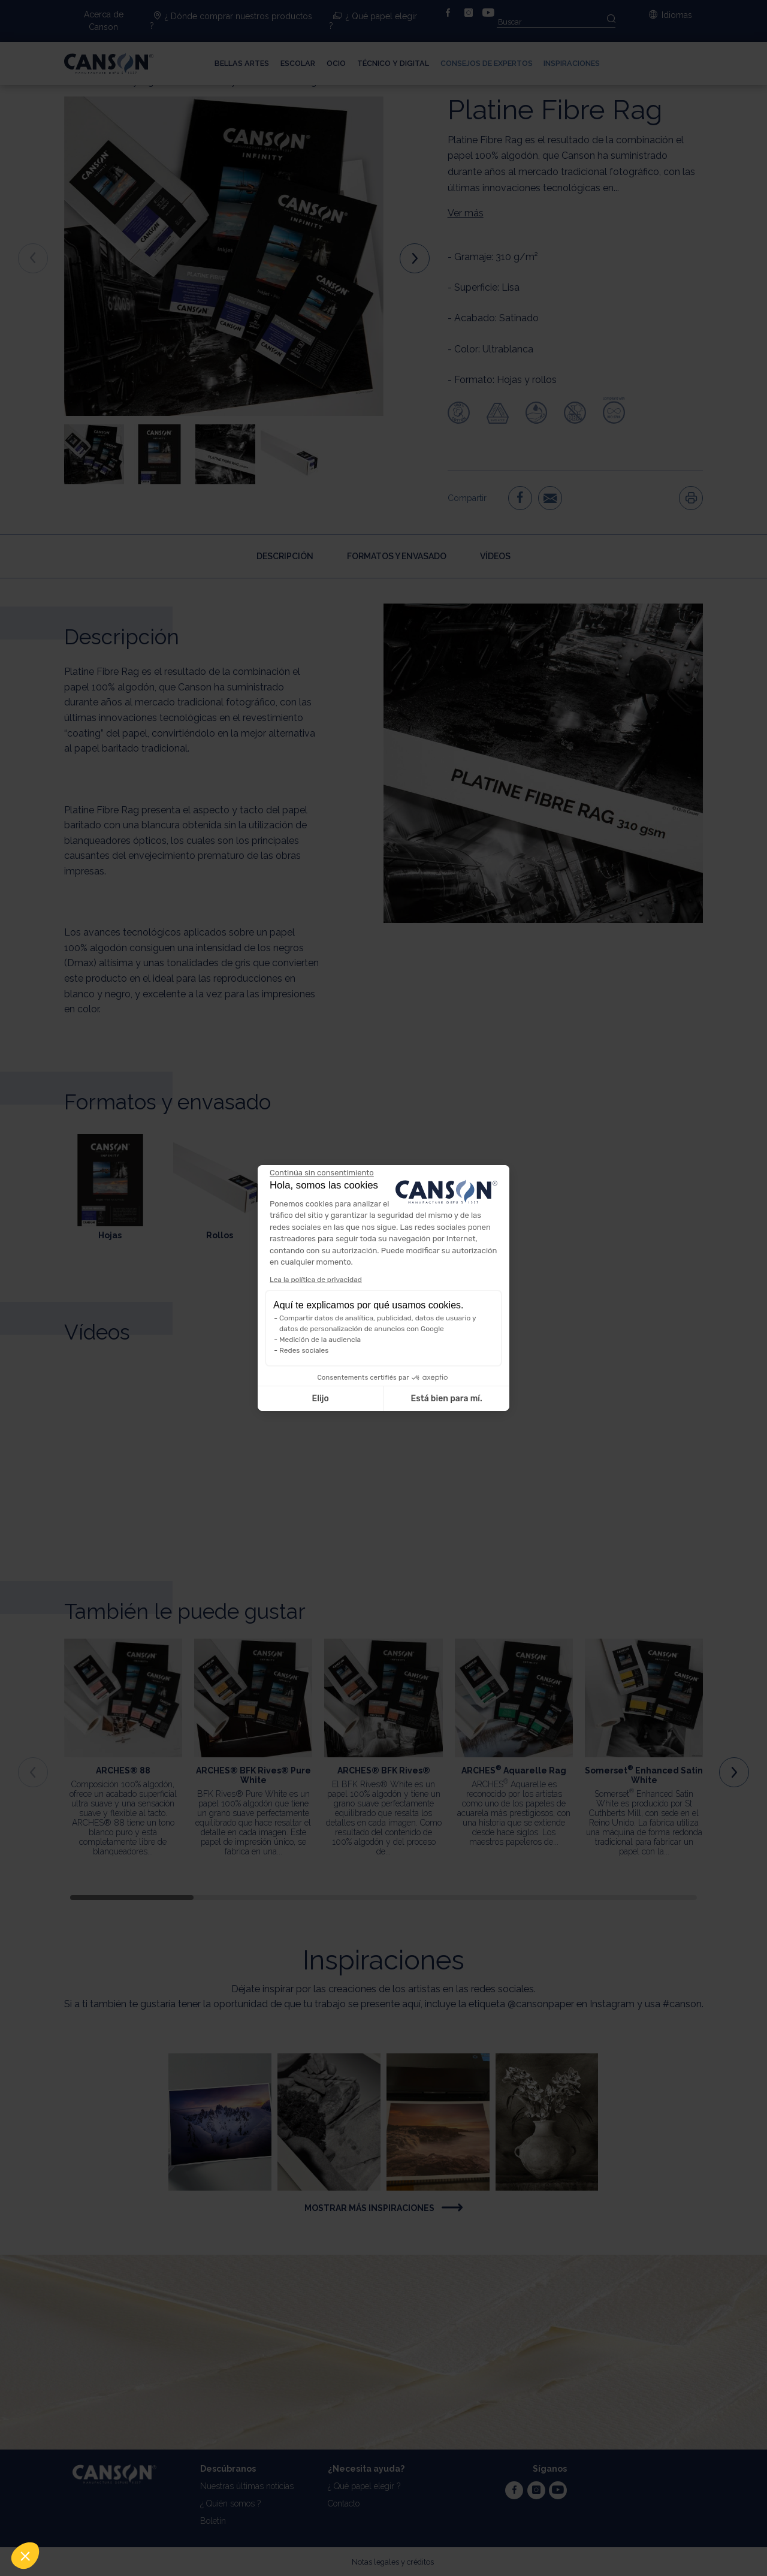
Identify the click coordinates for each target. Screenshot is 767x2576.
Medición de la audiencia (320, 1339)
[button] (25, 2555)
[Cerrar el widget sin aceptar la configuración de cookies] (322, 1173)
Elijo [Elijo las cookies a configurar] (320, 1398)
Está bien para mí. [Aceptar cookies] (446, 1398)
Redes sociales (303, 1350)
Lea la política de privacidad (316, 1279)
